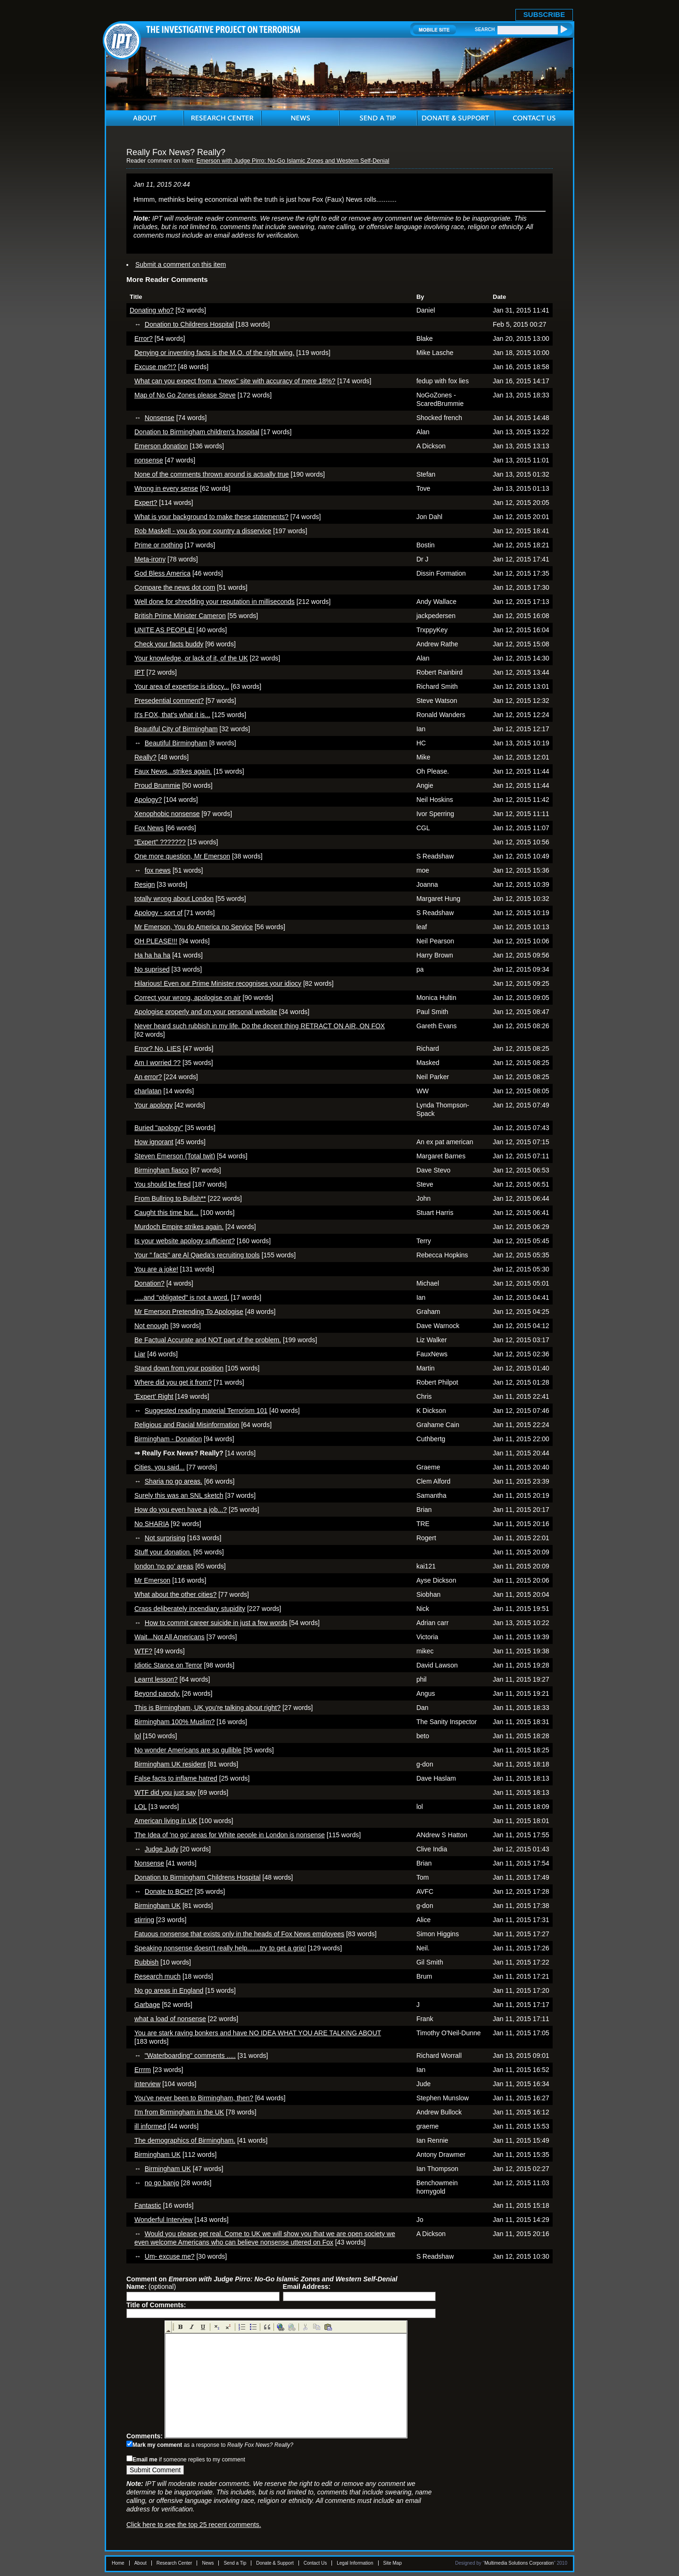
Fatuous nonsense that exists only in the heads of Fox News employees (239, 1934)
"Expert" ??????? (160, 842)
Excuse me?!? (155, 367)
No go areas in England (168, 1990)
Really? (145, 757)
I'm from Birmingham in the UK (179, 2112)
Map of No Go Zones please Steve (185, 395)
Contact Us (315, 2563)
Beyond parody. (157, 1693)
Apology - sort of (158, 912)
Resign (144, 884)
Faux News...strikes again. (173, 771)
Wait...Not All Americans (169, 1637)
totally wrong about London (174, 898)
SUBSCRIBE (544, 14)
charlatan (148, 1091)
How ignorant (154, 1142)
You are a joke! (156, 1269)
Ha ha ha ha (152, 955)
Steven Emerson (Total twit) (174, 1156)
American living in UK (165, 1821)
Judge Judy (162, 1849)
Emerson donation (161, 446)
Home (118, 2563)
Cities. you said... (159, 1467)
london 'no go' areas (163, 1566)
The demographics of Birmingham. (184, 2140)
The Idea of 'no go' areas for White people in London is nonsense (229, 1835)
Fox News (149, 828)
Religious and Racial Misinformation (187, 1424)
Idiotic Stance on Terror (168, 1665)
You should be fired (162, 1184)
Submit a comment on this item (180, 264)
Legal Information (355, 2563)
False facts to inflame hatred (175, 1778)
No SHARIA (151, 1523)
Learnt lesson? (156, 1679)
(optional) (151, 2286)
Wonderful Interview (163, 2219)
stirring (144, 1920)
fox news (158, 870)
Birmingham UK (157, 1905)
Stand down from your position (179, 1368)
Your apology (153, 1105)
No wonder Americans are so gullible (187, 1750)
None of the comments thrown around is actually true (211, 474)
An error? (148, 1077)
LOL (140, 1806)
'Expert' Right (153, 1396)
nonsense (148, 460)
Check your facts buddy (168, 644)
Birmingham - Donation (168, 1439)
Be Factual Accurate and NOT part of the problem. (207, 1340)
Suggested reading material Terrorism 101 (206, 1410)
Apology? (148, 799)
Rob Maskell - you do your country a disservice (202, 531)
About (140, 2563)
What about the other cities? (175, 1594)
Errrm (142, 2069)
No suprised (152, 969)
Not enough (151, 1325)
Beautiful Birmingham (176, 743)
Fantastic (147, 2205)
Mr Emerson (152, 1580)
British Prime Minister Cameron (180, 615)
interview (147, 2084)
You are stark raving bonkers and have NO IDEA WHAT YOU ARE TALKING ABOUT (257, 2033)
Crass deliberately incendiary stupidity (189, 1608)
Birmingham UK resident (170, 1764)
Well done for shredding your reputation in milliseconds (214, 601)
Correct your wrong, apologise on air (187, 997)
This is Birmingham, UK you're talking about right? (207, 1707)
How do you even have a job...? (180, 1509)
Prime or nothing (158, 545)
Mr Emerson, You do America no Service (193, 927)
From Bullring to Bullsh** (170, 1198)
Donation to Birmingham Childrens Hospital (197, 1877)
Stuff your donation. (162, 1552)
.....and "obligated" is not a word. (181, 1297)
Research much (157, 1976)
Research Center (174, 2563)
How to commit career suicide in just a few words (216, 1623)
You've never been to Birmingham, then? (193, 2098)
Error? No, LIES (157, 1048)
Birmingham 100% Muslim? (174, 1722)
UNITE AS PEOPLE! (164, 630)
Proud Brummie (157, 785)
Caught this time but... (166, 1212)
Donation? (149, 1283)
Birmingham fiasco (161, 1170)
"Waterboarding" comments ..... (190, 2055)
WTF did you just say (165, 1792)
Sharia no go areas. (173, 1481)
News (208, 2563)
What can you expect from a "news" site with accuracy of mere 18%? (234, 381)
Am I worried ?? (157, 1062)
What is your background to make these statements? (211, 516)
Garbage (147, 2004)
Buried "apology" (158, 1127)
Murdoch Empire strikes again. (179, 1226)
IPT (139, 672)
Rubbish (146, 1962)
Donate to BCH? (169, 1891)
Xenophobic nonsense (167, 813)
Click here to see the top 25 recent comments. (193, 2524)
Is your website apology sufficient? (184, 1241)
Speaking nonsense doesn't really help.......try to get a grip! (220, 1948)
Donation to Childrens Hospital (189, 324)
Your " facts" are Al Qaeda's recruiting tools (197, 1255)
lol (137, 1736)
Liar (139, 1354)
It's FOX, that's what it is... (172, 714)
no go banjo (162, 2183)
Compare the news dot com (174, 587)
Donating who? (152, 310)
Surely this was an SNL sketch (179, 1495)
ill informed (150, 2126)
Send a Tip (235, 2563)
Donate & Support (275, 2563)
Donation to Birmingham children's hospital (196, 432)
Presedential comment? (169, 700)
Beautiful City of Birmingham (176, 729)
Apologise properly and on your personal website (205, 1012)
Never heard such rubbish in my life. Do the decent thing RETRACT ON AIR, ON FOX (259, 1026)
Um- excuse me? (170, 2256)
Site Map (392, 2563)
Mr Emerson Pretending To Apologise (188, 1311)
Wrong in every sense (166, 488)
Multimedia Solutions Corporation (519, 2563)
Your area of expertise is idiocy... (181, 686)
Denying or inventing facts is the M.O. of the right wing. (214, 352)
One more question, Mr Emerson (182, 856)
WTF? (143, 1651)
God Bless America (162, 573)
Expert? (145, 502)
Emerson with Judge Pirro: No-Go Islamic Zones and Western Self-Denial (292, 160)
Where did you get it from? (173, 1382)
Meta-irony (150, 559)
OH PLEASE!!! (155, 941)
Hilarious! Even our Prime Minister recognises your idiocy (217, 983)
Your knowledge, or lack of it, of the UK (191, 658)
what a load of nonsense (170, 2019)
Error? (143, 338)
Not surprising (165, 1538)
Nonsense (159, 417)
